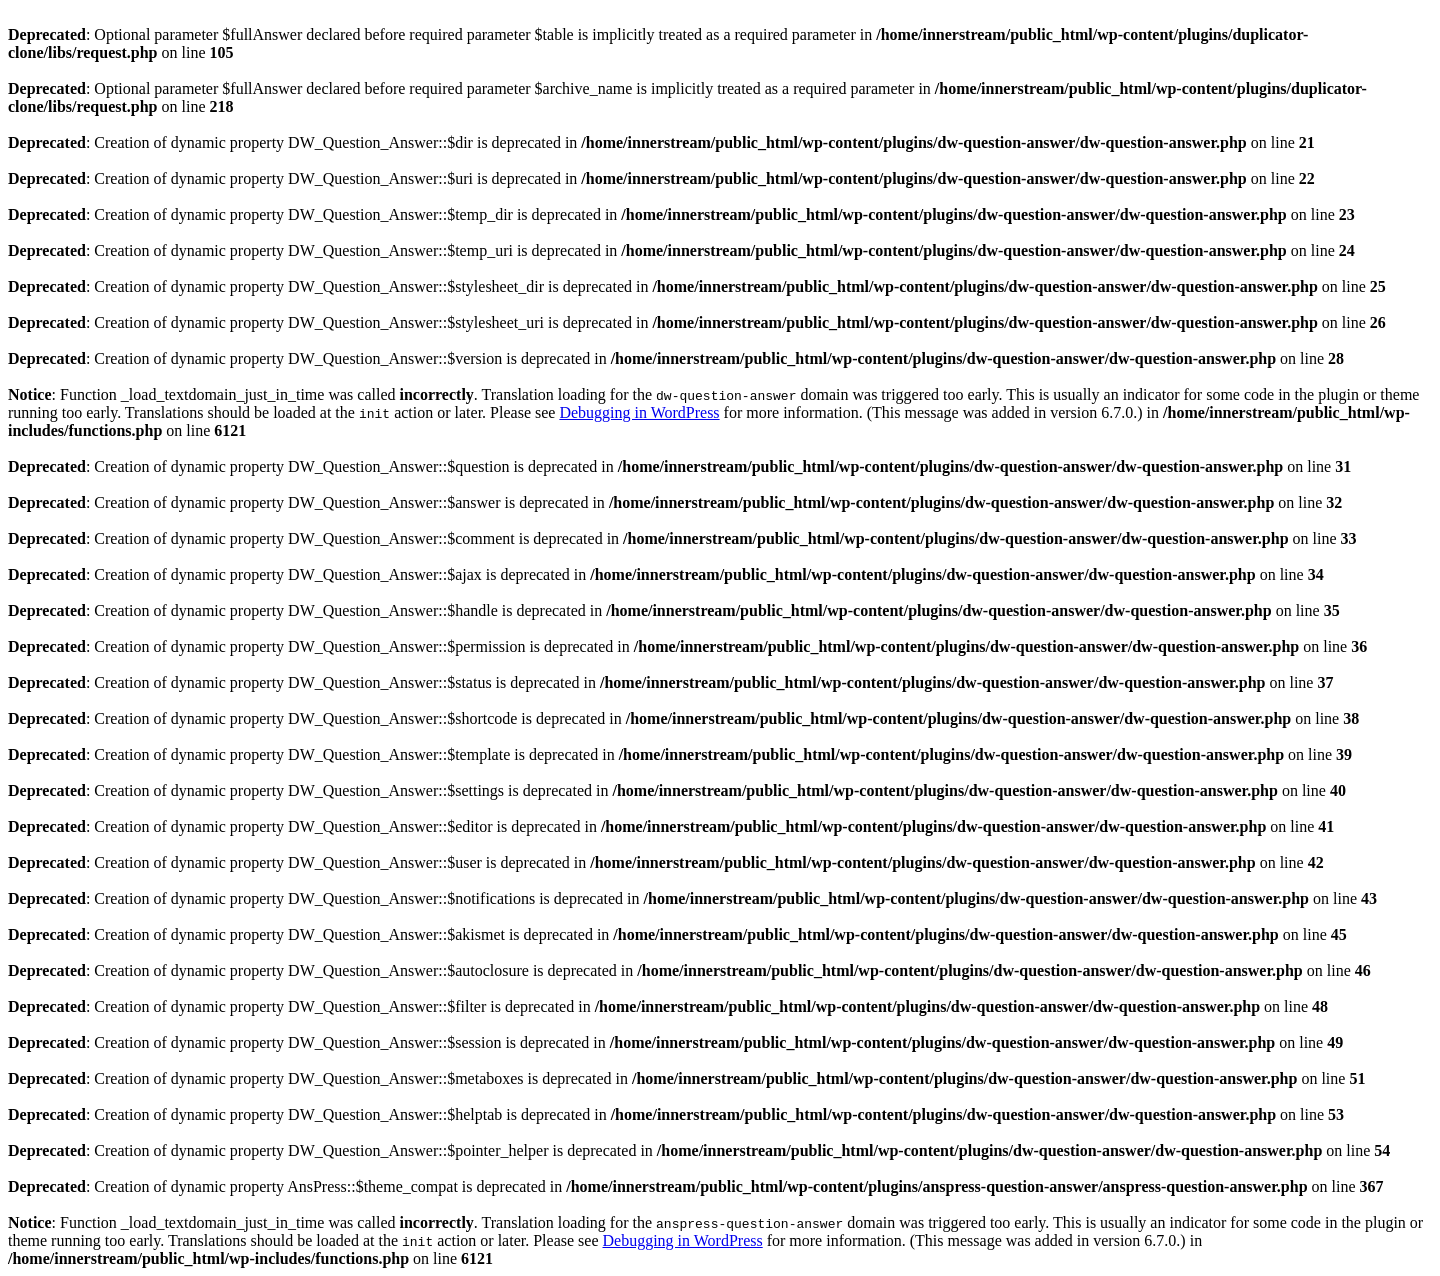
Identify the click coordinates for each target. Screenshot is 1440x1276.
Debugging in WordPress (639, 412)
